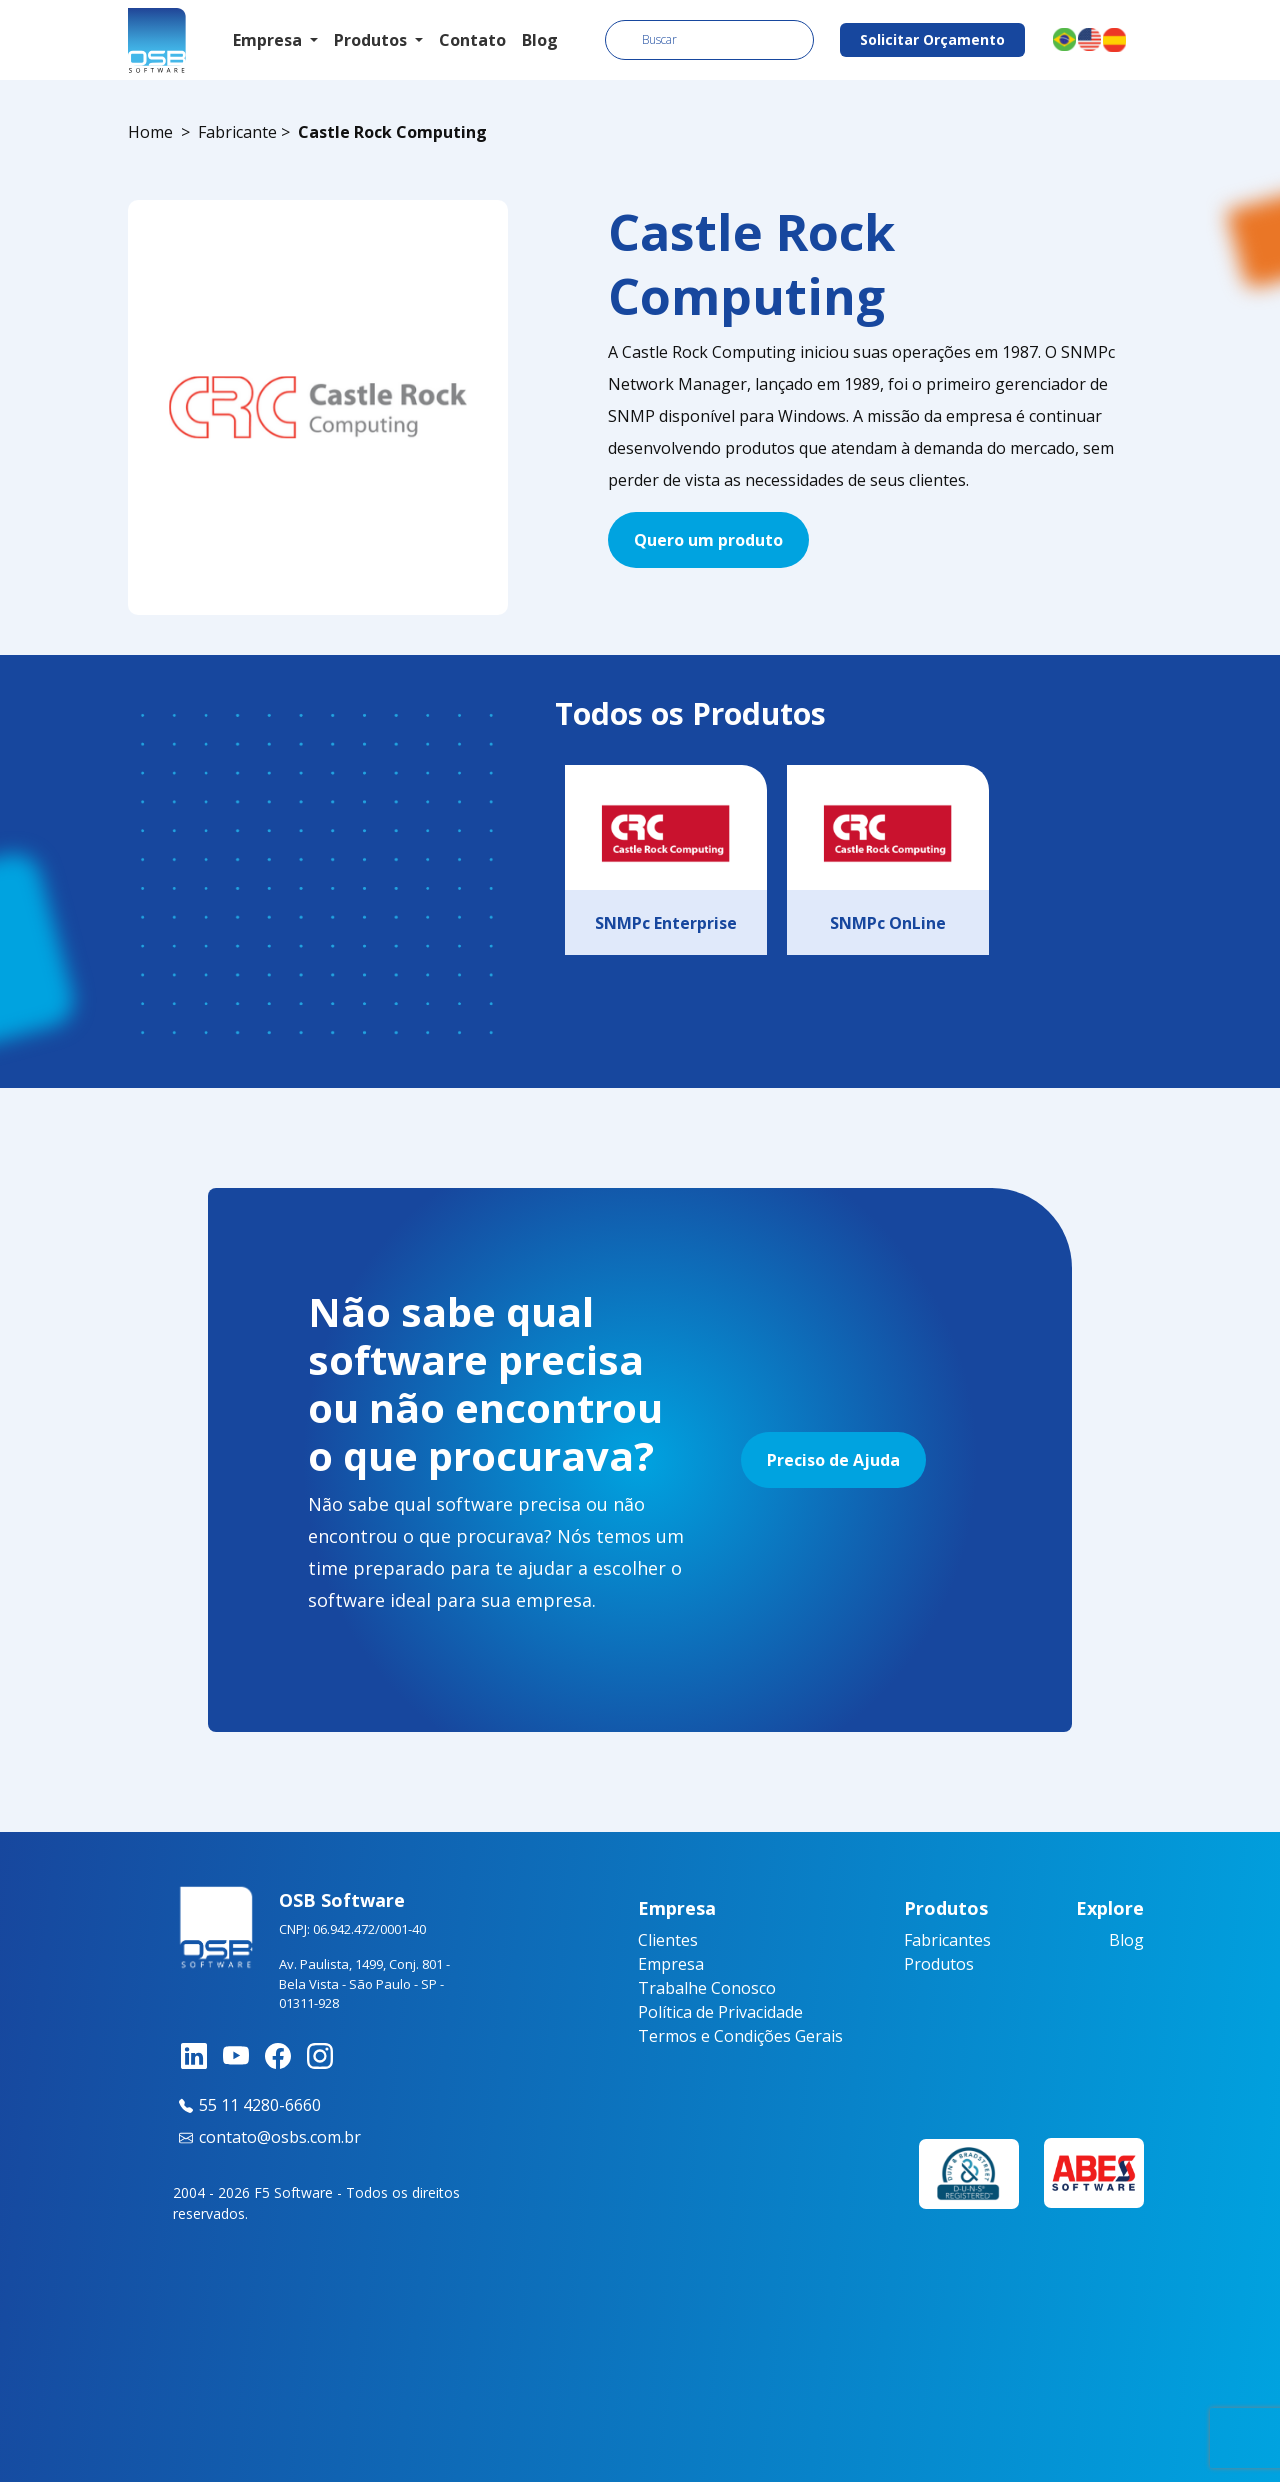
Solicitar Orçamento (932, 39)
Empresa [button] (269, 40)
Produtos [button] (372, 40)
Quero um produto (708, 540)
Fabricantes (947, 1940)
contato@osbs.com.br (267, 2137)
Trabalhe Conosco (707, 1988)
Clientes (668, 1940)
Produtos (939, 1964)
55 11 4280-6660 (247, 2105)
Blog (540, 40)
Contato (472, 40)
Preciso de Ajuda (833, 1460)
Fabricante (237, 132)
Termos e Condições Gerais (740, 2036)
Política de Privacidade (720, 2012)
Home (150, 132)
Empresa (671, 1964)
